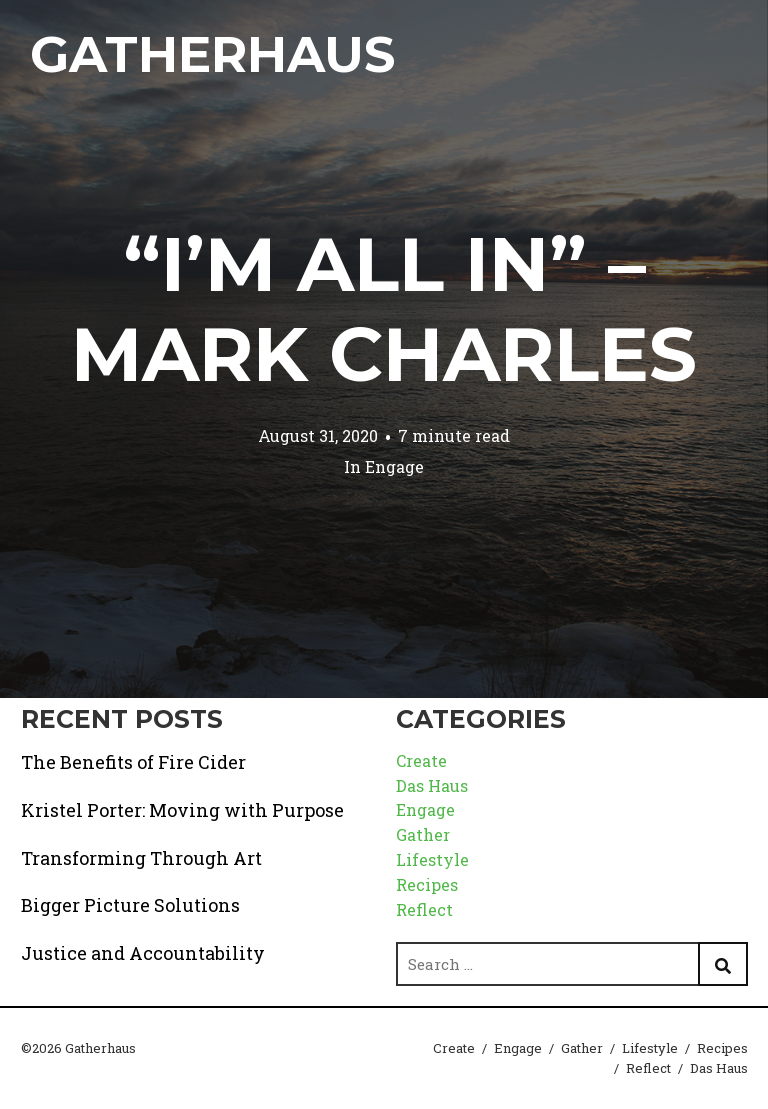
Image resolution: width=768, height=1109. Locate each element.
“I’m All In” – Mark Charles (384, 309)
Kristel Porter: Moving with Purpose (182, 810)
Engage (394, 466)
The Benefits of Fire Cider (133, 762)
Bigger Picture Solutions (130, 905)
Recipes (427, 884)
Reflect (424, 909)
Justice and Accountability (143, 953)
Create (421, 760)
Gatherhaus (212, 54)
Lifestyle (432, 859)
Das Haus (432, 785)
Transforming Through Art (141, 858)
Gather (423, 834)
